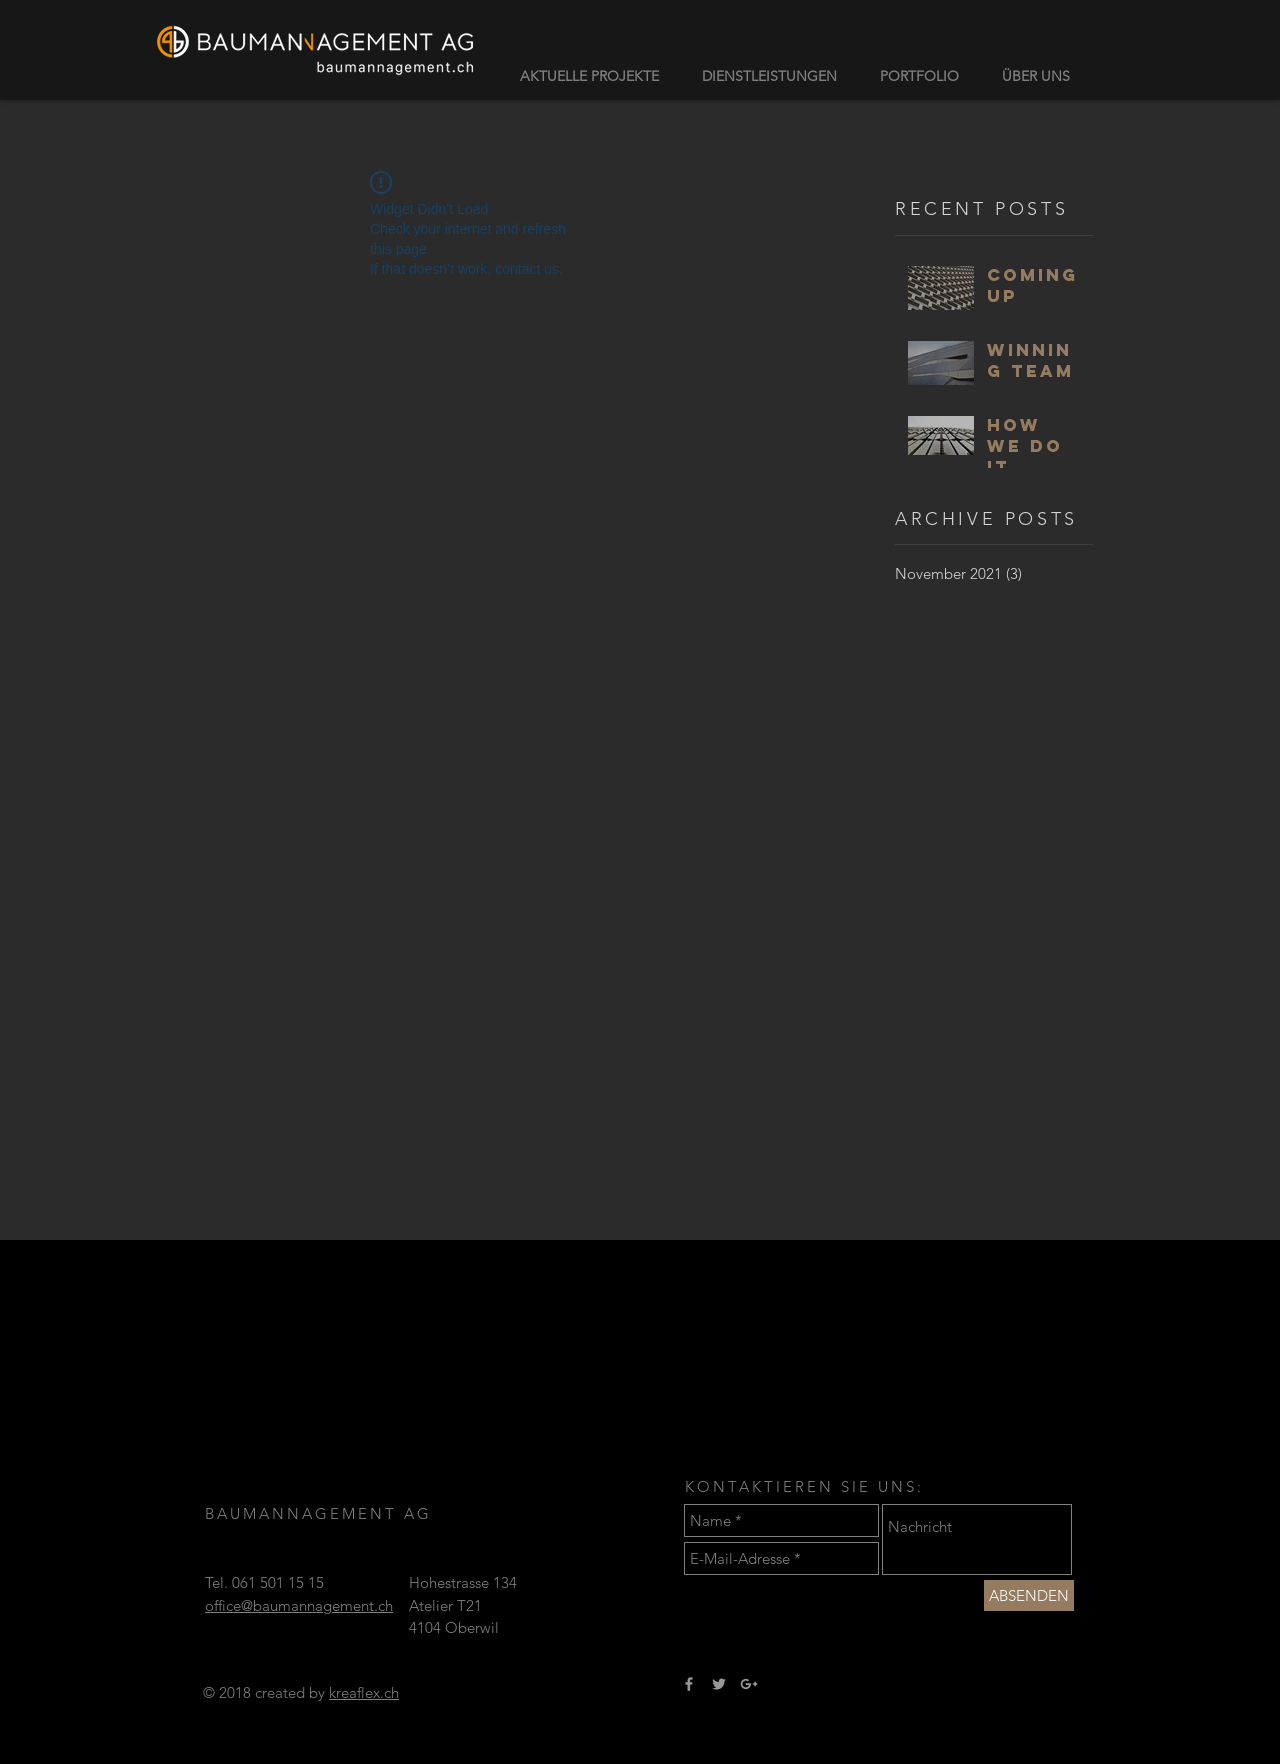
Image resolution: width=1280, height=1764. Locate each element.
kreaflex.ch (364, 1692)
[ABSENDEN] (1029, 1595)
